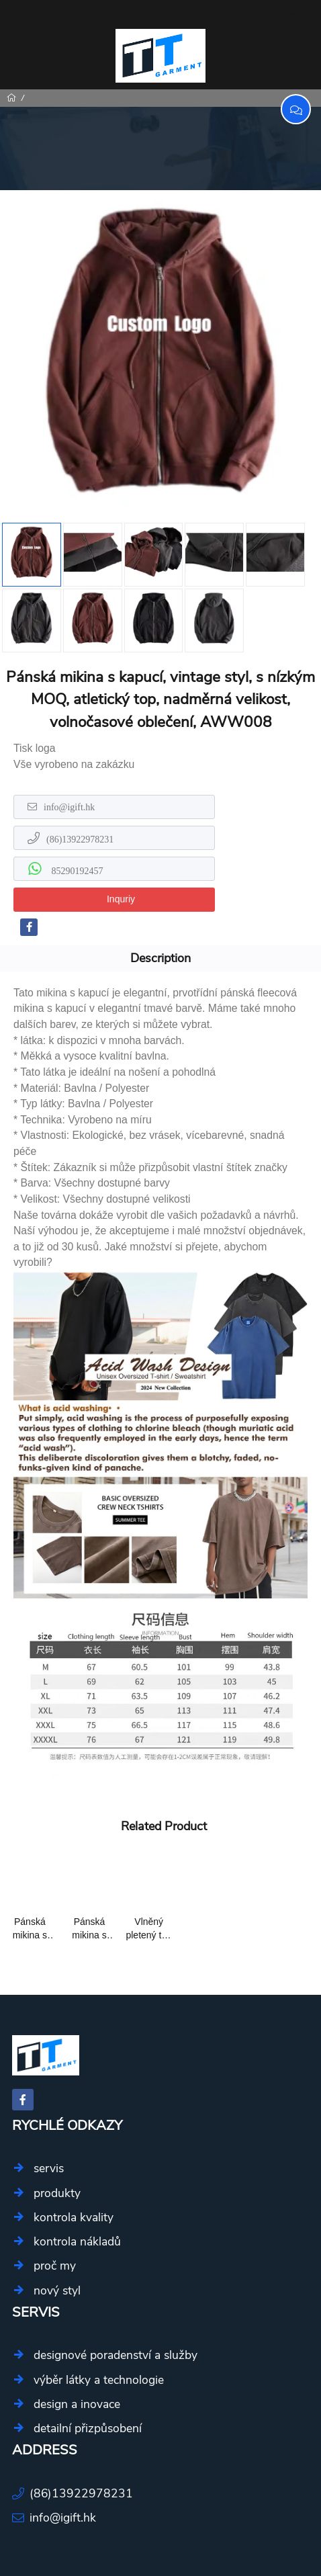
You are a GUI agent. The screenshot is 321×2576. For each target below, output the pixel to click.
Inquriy (121, 899)
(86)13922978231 (79, 839)
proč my (55, 2266)
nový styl (57, 2290)
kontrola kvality (73, 2217)
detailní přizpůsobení (88, 2428)
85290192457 (76, 870)
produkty (57, 2193)
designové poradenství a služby (115, 2355)
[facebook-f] (29, 927)
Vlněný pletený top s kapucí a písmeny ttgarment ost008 (149, 1929)
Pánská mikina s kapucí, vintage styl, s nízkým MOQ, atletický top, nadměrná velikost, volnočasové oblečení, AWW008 (30, 1929)
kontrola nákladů (77, 2241)
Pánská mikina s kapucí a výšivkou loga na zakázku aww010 (89, 1929)
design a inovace (77, 2404)
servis (49, 2168)
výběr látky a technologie (99, 2380)
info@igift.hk (69, 807)
